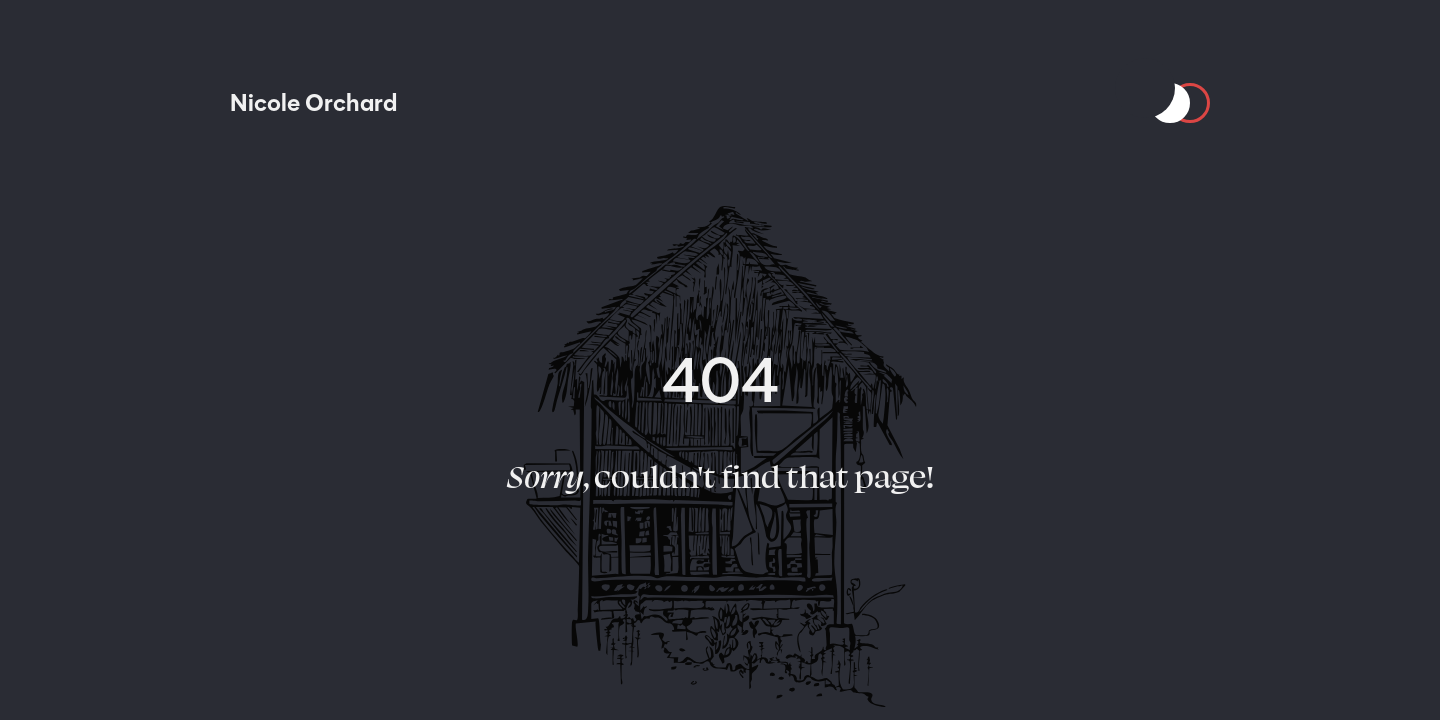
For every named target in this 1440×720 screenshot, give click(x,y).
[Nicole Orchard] (313, 103)
